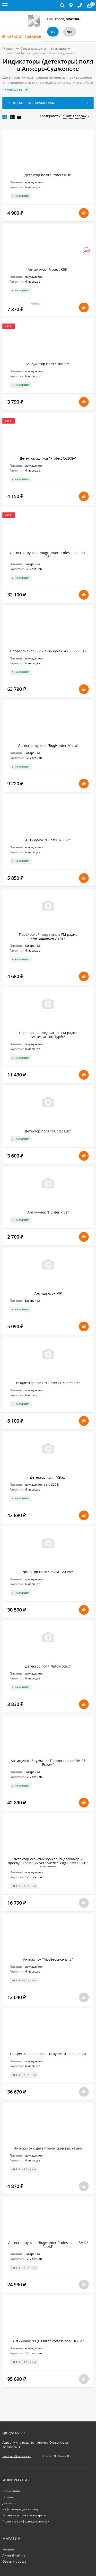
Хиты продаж (75, 116)
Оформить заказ (14, 2561)
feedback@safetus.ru (16, 2456)
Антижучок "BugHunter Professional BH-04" (48, 2341)
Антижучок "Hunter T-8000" (48, 840)
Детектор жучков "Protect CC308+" (48, 458)
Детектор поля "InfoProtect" (48, 1666)
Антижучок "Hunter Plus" (48, 1212)
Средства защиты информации (43, 48)
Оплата (7, 2497)
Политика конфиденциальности (25, 2521)
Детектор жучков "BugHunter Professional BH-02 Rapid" (48, 2244)
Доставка (9, 2503)
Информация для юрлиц (20, 2509)
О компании (11, 2491)
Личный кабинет (14, 2555)
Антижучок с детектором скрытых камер (48, 2148)
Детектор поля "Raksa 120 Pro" (48, 1571)
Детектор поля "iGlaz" (48, 1477)
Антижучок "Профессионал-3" (48, 1959)
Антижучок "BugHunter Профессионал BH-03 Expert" (48, 1762)
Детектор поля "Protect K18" (48, 175)
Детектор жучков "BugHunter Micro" (48, 745)
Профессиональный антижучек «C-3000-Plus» (48, 651)
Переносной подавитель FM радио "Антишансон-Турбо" (48, 1034)
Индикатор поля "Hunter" (48, 363)
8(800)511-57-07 (13, 2433)
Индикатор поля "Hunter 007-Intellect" (48, 1383)
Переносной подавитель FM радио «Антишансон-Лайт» (48, 936)
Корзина (8, 2549)
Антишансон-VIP (48, 1293)
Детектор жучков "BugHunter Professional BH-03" (48, 554)
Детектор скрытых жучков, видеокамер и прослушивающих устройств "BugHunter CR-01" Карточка (48, 1863)
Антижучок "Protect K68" (48, 269)
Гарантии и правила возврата (24, 2515)
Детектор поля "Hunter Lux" (48, 1131)
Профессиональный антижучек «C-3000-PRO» (48, 2053)
